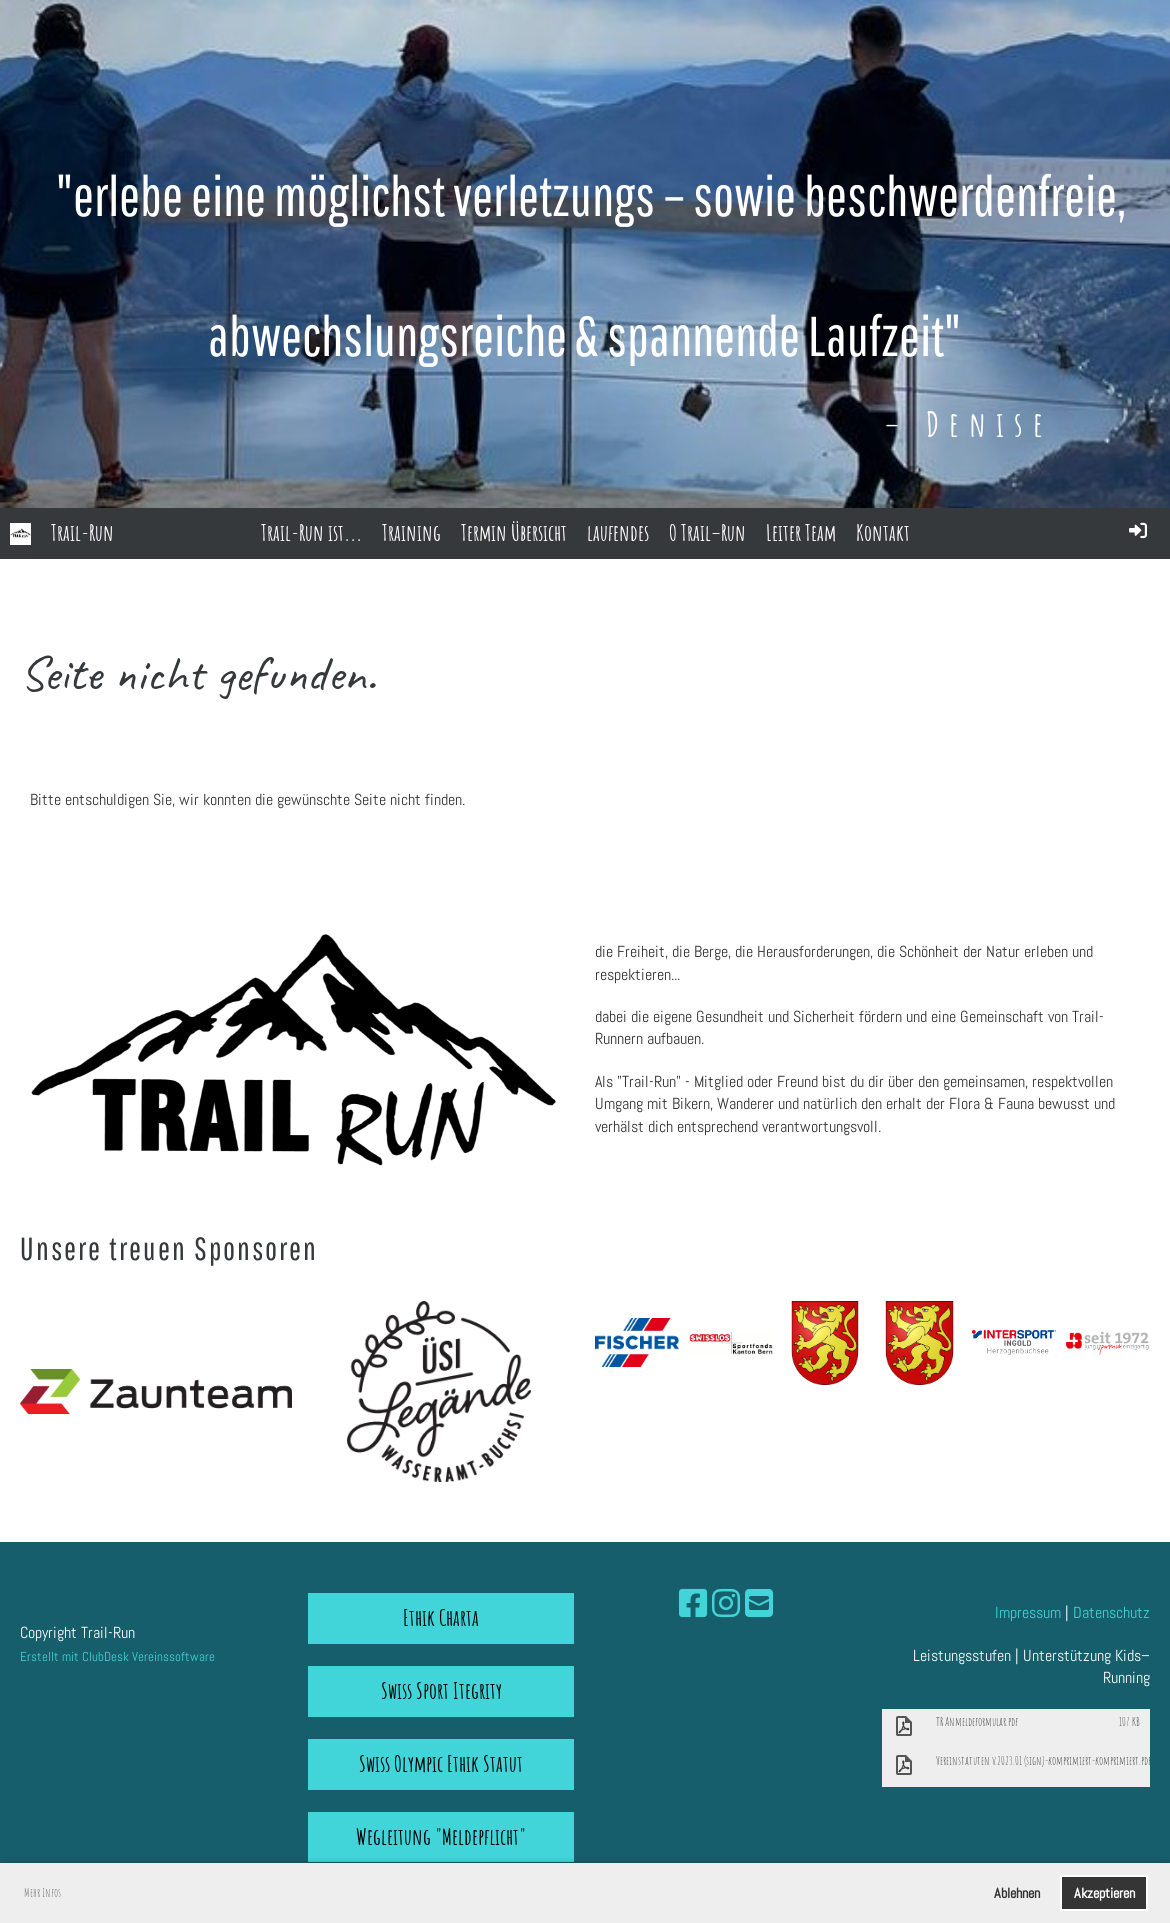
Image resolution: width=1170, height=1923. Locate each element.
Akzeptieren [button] (1104, 1893)
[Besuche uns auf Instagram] (726, 1604)
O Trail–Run (707, 532)
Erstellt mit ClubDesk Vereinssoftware (117, 1656)
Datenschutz (1111, 1612)
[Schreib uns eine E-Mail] (759, 1604)
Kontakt (883, 532)
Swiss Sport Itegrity (441, 1690)
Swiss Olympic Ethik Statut (441, 1763)
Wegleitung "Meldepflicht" (441, 1836)
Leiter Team (801, 532)
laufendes (618, 532)
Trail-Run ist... (311, 532)
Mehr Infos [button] (42, 1892)
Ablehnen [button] (1017, 1893)
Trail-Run (82, 532)
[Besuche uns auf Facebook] (693, 1604)
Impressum (1028, 1612)
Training (411, 532)
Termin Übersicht (514, 532)
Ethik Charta (441, 1617)
